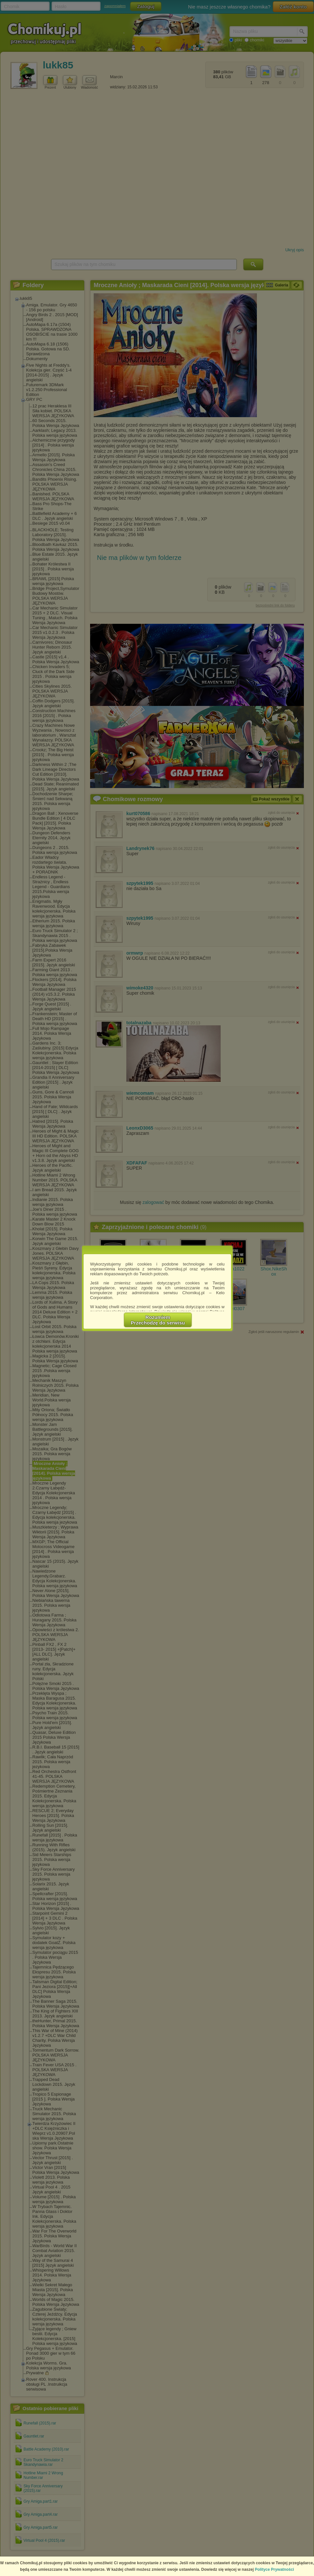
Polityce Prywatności (274, 2569)
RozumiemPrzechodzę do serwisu (158, 1319)
